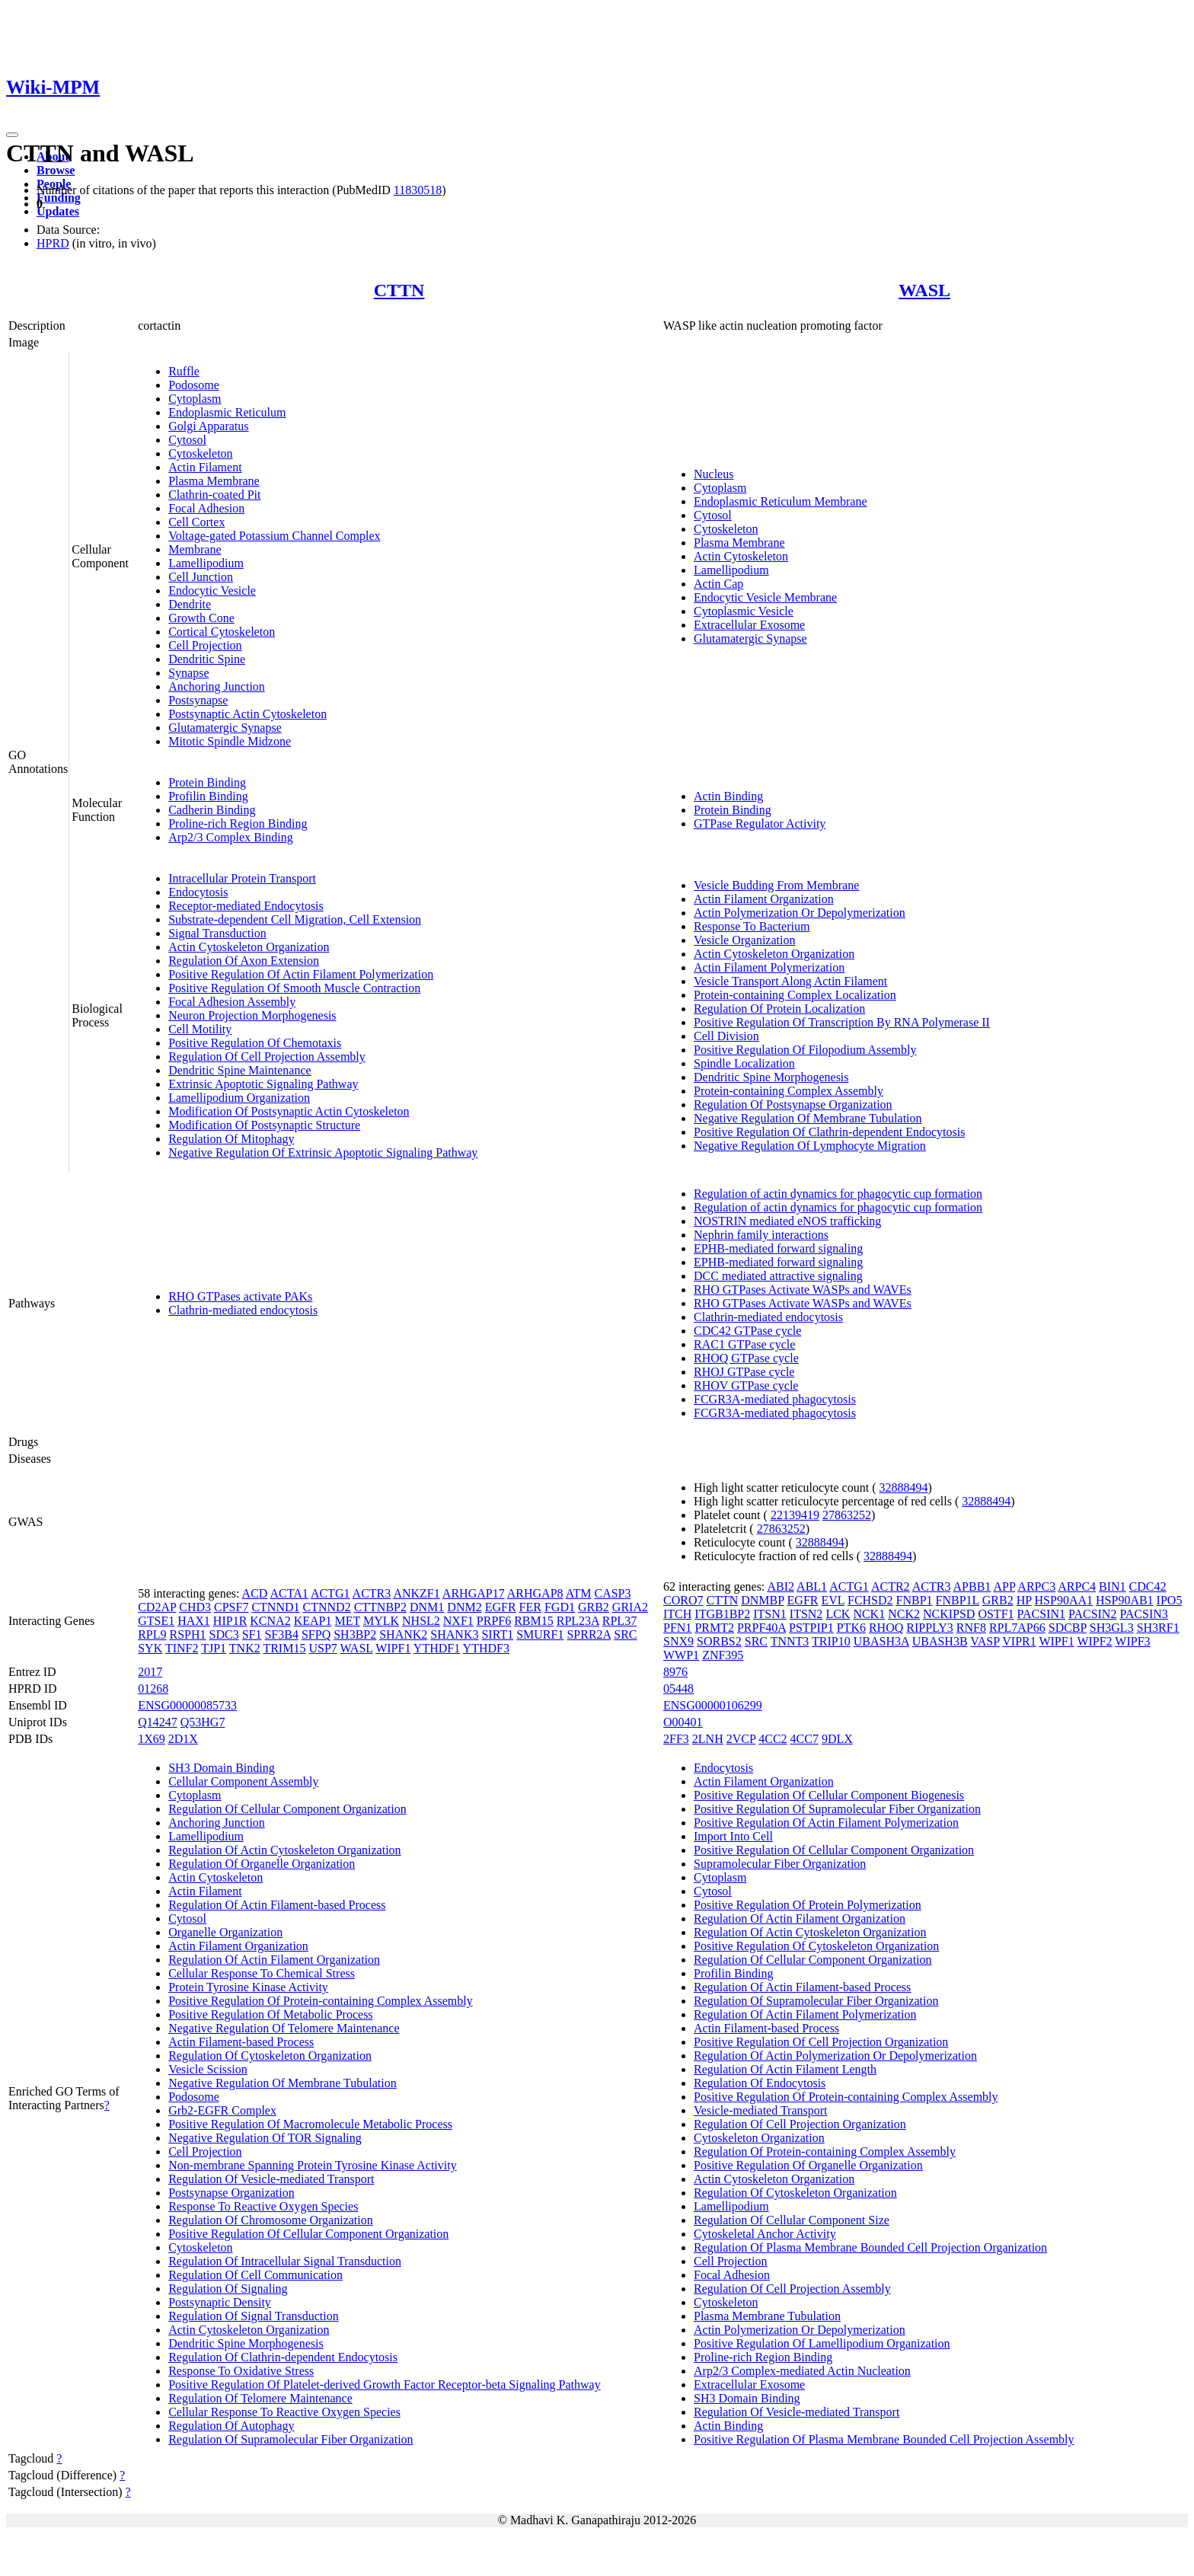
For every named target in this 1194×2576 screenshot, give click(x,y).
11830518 (418, 190)
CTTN (399, 290)
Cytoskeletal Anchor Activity (765, 2233)
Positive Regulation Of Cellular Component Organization (308, 2233)
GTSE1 (156, 1620)
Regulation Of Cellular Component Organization (287, 1808)
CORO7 (683, 1600)
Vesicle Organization (744, 940)
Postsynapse (198, 700)
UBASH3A (881, 1641)
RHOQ (886, 1627)
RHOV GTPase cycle (746, 1385)
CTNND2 (327, 1607)
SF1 (252, 1634)
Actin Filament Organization (764, 898)
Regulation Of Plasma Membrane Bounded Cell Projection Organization (870, 2247)
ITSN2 (806, 1613)
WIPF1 (392, 1648)
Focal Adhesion (206, 508)
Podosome (193, 384)
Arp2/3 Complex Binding (230, 837)
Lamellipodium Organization (239, 1097)
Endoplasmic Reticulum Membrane (780, 501)
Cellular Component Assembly (243, 1781)
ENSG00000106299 (712, 1705)
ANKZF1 (416, 1593)
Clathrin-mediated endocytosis (243, 1310)
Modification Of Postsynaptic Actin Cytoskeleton (288, 1111)
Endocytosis (198, 892)
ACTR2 (890, 1586)
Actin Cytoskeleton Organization (248, 946)
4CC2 (772, 1738)
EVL (832, 1600)
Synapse (188, 672)
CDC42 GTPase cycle (747, 1330)
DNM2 (464, 1607)
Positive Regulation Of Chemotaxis (254, 1042)
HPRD (53, 243)
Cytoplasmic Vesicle (743, 611)
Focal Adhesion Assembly (231, 1001)
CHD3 (195, 1607)
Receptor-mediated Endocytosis (246, 905)
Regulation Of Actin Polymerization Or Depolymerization (835, 2055)
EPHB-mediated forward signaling (778, 1248)
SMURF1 (539, 1634)
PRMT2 (714, 1627)
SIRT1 (497, 1634)
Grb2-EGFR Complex (222, 2110)
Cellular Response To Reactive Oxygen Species (284, 2411)
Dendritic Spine (206, 659)
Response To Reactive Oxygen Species (263, 2206)
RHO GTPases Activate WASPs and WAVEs (802, 1289)
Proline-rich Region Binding (237, 823)
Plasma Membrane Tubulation (767, 2315)
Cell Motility (199, 1029)
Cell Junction (200, 576)
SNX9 (678, 1641)
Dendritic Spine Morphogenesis (771, 1077)
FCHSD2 (870, 1600)
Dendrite (189, 604)
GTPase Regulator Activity (759, 823)
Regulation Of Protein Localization (779, 1008)
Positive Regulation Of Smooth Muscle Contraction (294, 988)
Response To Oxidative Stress (241, 2370)
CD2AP (157, 1607)
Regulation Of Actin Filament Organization (274, 1959)
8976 (675, 1671)
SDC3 (224, 1634)
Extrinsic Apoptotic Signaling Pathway (263, 1083)
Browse (56, 170)
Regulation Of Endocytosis (759, 2082)
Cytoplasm (194, 398)
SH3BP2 (355, 1634)
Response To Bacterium (751, 926)
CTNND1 (275, 1607)
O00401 (683, 1722)
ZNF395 (722, 1655)
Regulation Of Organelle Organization (261, 1863)
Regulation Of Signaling (227, 2288)
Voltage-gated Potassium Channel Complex (274, 535)
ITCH (677, 1613)
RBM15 (534, 1620)
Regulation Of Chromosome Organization (270, 2220)
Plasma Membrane (214, 480)
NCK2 (904, 1613)
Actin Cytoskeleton (741, 556)
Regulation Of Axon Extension (243, 960)
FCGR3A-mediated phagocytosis (775, 1399)
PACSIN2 (1092, 1613)
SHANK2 (403, 1634)
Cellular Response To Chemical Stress (261, 1973)
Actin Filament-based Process (241, 2041)
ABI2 (780, 1586)
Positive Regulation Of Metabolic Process (270, 2014)
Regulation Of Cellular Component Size (791, 2220)
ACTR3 (372, 1593)
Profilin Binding (207, 796)
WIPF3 (1132, 1641)
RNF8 (971, 1627)
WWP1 (681, 1655)
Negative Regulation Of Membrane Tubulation (808, 1118)
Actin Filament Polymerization (769, 967)
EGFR (500, 1607)
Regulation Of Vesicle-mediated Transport (271, 2178)
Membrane (194, 549)
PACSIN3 (1143, 1613)
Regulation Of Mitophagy (231, 1138)
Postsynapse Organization (231, 2192)
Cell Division (726, 1035)
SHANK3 (454, 1634)
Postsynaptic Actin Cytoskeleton (247, 713)
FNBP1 (914, 1600)
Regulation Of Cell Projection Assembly (267, 1056)
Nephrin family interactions (761, 1234)
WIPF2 (1094, 1641)
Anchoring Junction (216, 686)
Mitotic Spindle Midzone (229, 741)
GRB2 (593, 1607)
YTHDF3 (486, 1648)
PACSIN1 (1041, 1613)
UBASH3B (940, 1641)
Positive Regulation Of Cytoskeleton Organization (816, 1945)
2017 (150, 1671)
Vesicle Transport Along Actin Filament (790, 981)
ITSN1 (770, 1613)
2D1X (183, 1738)
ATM (579, 1593)
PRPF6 (494, 1620)
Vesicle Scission (207, 2069)
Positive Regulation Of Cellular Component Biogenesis (829, 1795)
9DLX (837, 1738)
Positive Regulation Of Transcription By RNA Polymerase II (842, 1022)
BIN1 (1112, 1586)
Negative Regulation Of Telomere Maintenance (283, 2028)
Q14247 (157, 1722)
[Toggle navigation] (12, 134)
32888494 (904, 1487)
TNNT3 (790, 1641)
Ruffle (184, 371)
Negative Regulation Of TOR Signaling (265, 2137)
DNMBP (762, 1600)
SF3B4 (281, 1634)
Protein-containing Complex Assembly (788, 1090)
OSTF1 (996, 1613)
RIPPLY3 (929, 1627)
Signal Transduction (217, 933)
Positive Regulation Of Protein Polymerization (807, 1904)
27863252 (846, 1514)
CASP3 (612, 1593)
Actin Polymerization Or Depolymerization (799, 912)
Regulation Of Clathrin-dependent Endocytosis (282, 2357)
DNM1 (427, 1607)
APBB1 (972, 1586)
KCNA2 (270, 1620)
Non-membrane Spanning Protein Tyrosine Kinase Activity (312, 2165)
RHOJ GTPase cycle (744, 1371)
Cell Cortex (196, 522)
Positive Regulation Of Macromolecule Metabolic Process (310, 2124)
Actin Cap (718, 583)
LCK (837, 1613)
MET (346, 1620)
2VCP (741, 1738)
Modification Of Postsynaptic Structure (264, 1125)
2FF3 (676, 1738)
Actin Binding (728, 796)
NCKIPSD (949, 1613)
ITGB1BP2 (722, 1613)
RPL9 (152, 1634)
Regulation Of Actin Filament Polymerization (805, 2014)
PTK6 (851, 1627)
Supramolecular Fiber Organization (780, 1863)
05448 (678, 1688)
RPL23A (578, 1620)
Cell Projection (204, 645)
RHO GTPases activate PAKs (240, 1296)
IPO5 (1170, 1600)
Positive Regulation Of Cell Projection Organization (821, 2041)
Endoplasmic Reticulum (227, 412)
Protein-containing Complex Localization (795, 994)
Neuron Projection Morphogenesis (252, 1015)
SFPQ (316, 1634)
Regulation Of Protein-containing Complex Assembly (825, 2151)
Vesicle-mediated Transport (761, 2110)
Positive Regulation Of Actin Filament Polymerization (300, 974)
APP (1004, 1586)
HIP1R (230, 1620)
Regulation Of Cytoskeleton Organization (270, 2055)
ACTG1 (330, 1593)
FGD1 (559, 1607)
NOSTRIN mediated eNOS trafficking (787, 1221)
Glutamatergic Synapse (225, 727)
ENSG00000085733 (187, 1705)
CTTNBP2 (380, 1607)
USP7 (322, 1648)
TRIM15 (284, 1648)
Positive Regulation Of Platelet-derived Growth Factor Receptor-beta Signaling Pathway (384, 2384)
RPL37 (619, 1620)
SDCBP (1068, 1627)
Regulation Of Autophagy (231, 2425)
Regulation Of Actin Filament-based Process (276, 1904)
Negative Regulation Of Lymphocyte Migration (810, 1145)
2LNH (707, 1738)
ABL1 (812, 1586)
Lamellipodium (206, 563)
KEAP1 (313, 1620)
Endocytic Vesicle (212, 590)
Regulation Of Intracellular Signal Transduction (284, 2261)
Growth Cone (201, 617)
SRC (625, 1634)
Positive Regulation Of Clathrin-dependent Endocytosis (829, 1131)
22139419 (795, 1514)
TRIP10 (831, 1641)
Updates (58, 211)
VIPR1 (1019, 1641)
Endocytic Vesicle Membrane (765, 597)
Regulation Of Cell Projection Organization (800, 2124)
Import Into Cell (733, 1836)
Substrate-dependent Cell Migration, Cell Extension (294, 919)
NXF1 (458, 1620)
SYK (150, 1648)
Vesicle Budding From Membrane (776, 885)
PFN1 (677, 1627)
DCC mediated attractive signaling (778, 1275)
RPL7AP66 (1017, 1627)
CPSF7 (231, 1607)
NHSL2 (421, 1620)
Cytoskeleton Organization (759, 2137)
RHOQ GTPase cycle (746, 1358)
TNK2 (244, 1648)
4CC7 (804, 1738)
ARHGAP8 (535, 1593)
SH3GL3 (1112, 1627)
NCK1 (869, 1613)
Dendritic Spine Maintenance (239, 1070)
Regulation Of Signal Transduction (253, 2315)
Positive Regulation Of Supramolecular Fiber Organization (837, 1808)
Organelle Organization (225, 1932)
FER (530, 1607)
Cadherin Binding (211, 809)
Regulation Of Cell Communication (255, 2274)
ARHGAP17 (473, 1593)
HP (1024, 1600)
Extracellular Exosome (749, 624)
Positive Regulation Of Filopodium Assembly (805, 1049)
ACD (255, 1593)
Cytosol (187, 439)
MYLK (381, 1620)
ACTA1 (289, 1593)
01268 (153, 1688)
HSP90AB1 (1125, 1600)
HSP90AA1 (1064, 1600)
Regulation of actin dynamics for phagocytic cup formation (838, 1193)
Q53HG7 (202, 1722)
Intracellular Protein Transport (242, 878)
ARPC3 (1036, 1586)
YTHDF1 (436, 1648)
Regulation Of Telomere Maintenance (260, 2398)
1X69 (151, 1738)
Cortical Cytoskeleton (221, 631)
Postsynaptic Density (219, 2302)
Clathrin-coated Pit (214, 494)
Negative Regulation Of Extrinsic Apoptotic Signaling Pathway (322, 1152)
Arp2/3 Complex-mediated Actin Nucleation (802, 2370)
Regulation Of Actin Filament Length (785, 2069)
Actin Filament (204, 467)
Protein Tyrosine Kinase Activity (248, 1987)
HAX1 (193, 1620)
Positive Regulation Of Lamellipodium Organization (822, 2343)
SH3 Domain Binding (221, 1767)
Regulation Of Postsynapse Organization (793, 1104)
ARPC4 (1077, 1586)
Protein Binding (207, 782)
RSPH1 (188, 1634)
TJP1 (213, 1648)
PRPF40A (761, 1627)
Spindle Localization (744, 1063)
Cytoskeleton (200, 453)
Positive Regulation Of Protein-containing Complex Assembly (320, 2000)
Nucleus (713, 474)
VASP (984, 1641)
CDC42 (1148, 1586)
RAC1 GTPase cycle (744, 1344)
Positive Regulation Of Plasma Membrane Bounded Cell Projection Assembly (884, 2439)
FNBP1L (957, 1600)
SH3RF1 (1158, 1627)
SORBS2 (719, 1641)
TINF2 (182, 1648)
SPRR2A (589, 1634)
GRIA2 (630, 1607)
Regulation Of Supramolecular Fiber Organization (290, 2439)
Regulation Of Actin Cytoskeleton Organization (284, 1849)
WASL (924, 290)
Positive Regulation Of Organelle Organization (808, 2165)
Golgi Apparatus (208, 426)
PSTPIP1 (811, 1627)
